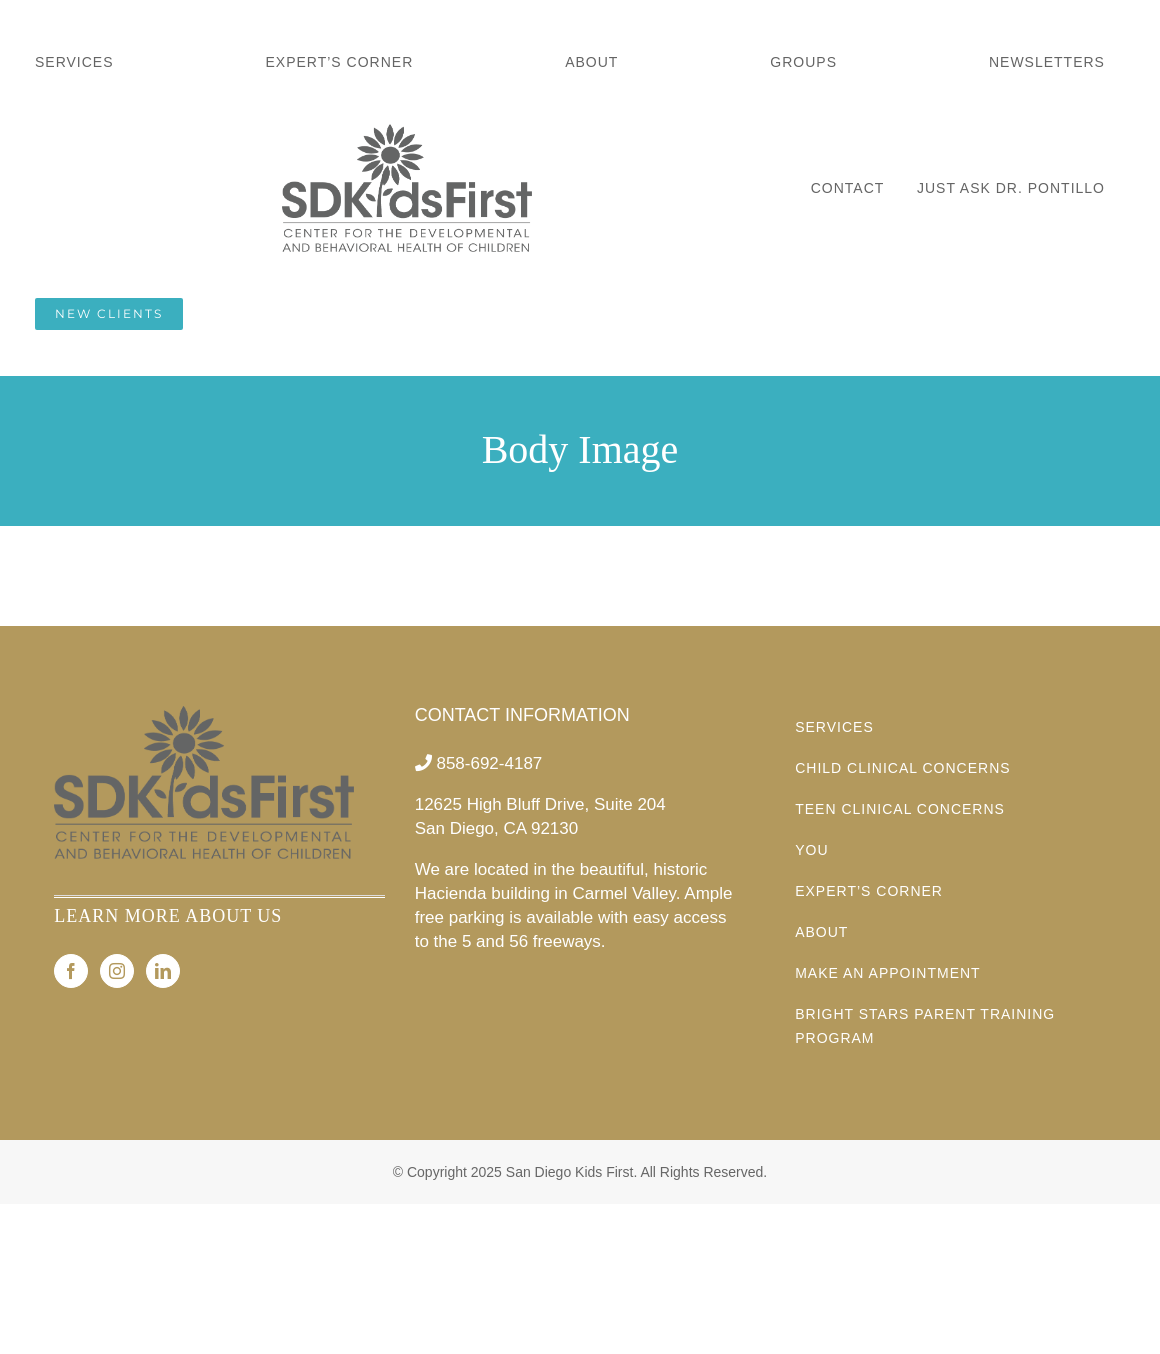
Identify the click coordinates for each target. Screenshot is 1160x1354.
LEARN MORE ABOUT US (168, 916)
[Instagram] (117, 971)
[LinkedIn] (163, 971)
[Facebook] (71, 971)
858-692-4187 (489, 763)
